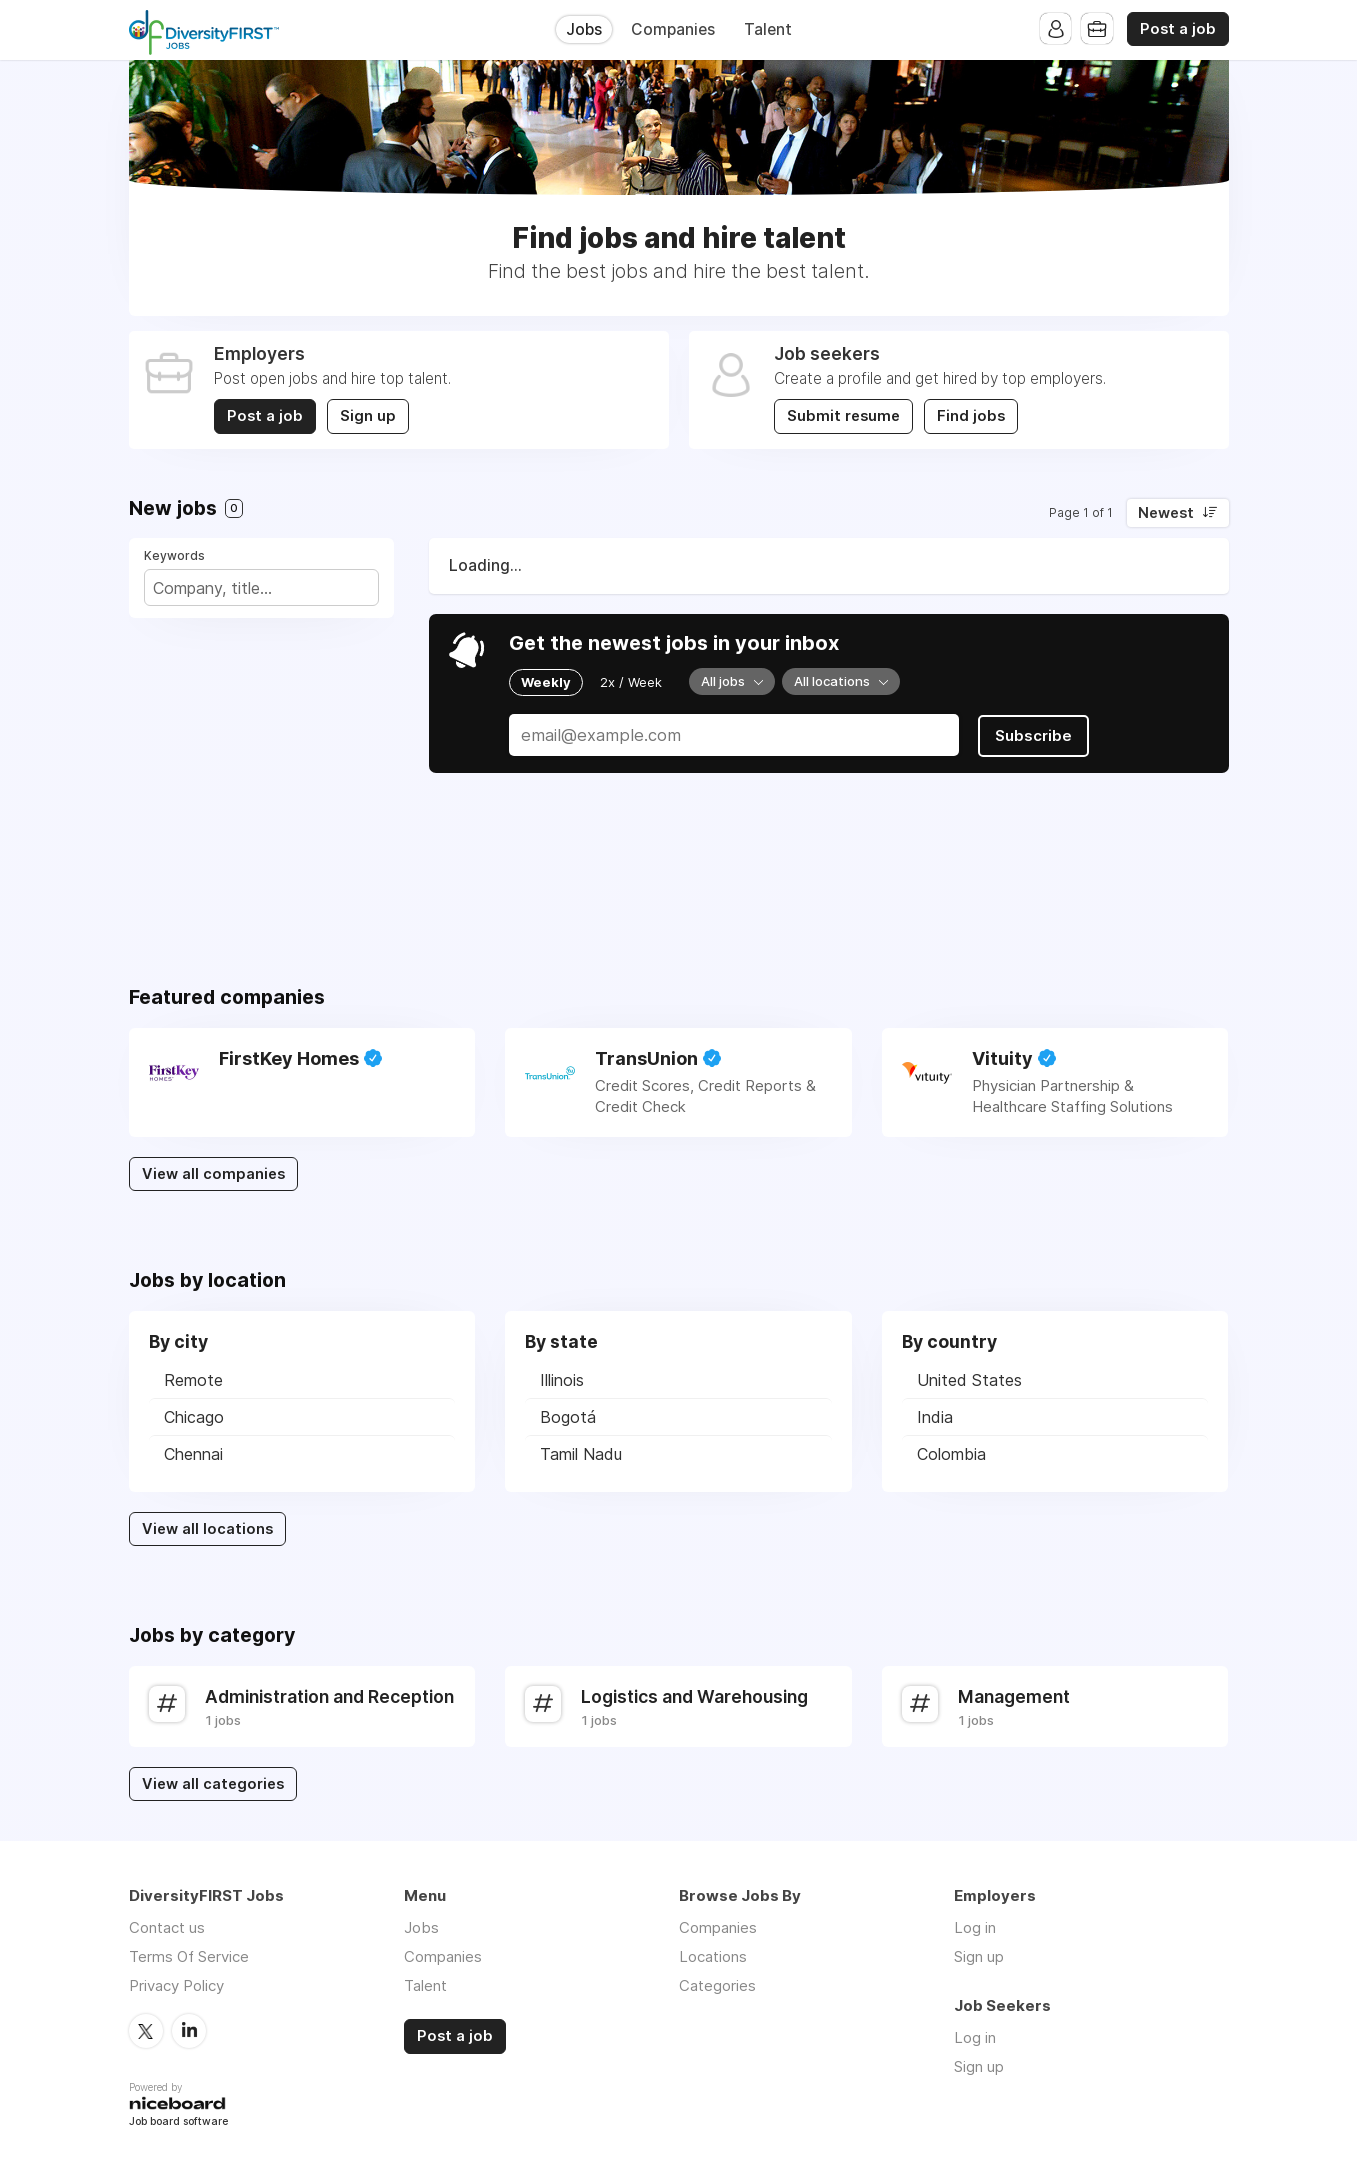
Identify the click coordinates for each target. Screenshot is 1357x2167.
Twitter (146, 2030)
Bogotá (568, 1417)
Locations (713, 1956)
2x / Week (631, 682)
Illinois (562, 1380)
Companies (673, 29)
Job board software (178, 2121)
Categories (717, 1985)
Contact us (167, 1927)
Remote (193, 1380)
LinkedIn (189, 2030)
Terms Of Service (189, 1956)
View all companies (213, 1174)
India (935, 1417)
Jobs (584, 29)
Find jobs (972, 416)
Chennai (193, 1454)
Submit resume (843, 416)
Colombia (951, 1454)
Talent (768, 29)
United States (969, 1380)
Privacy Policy (176, 1985)
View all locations (207, 1529)
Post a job (1178, 29)
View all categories (213, 1784)
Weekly (546, 682)
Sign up (369, 416)
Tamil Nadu (581, 1454)
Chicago (194, 1417)
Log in (975, 1927)
